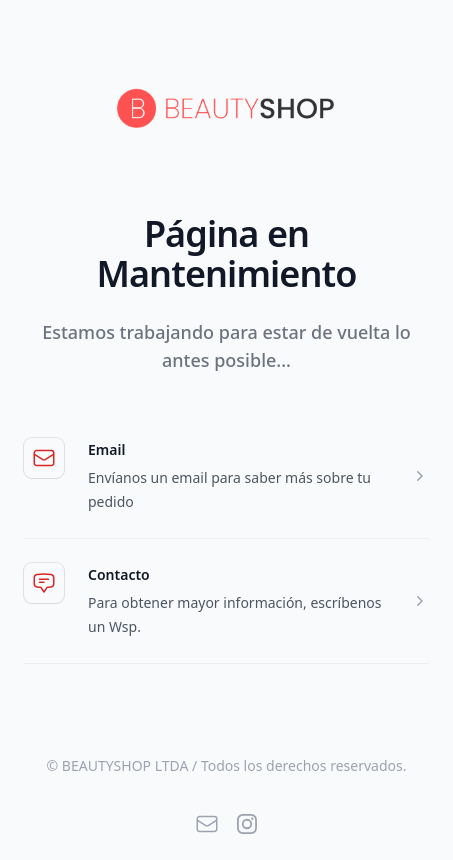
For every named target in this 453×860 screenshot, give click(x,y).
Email (106, 449)
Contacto (119, 574)
